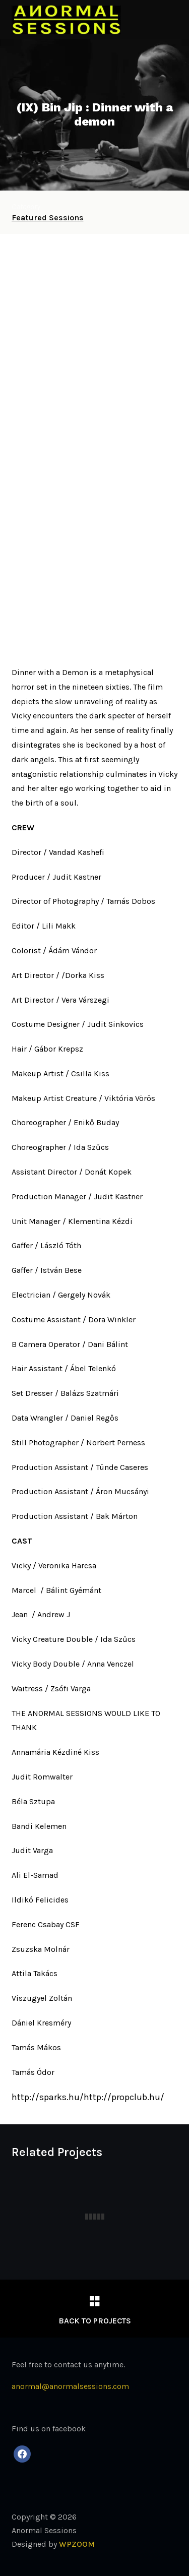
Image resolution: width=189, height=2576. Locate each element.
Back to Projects (94, 2320)
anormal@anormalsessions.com (70, 2386)
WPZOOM (77, 2544)
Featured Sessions (48, 217)
